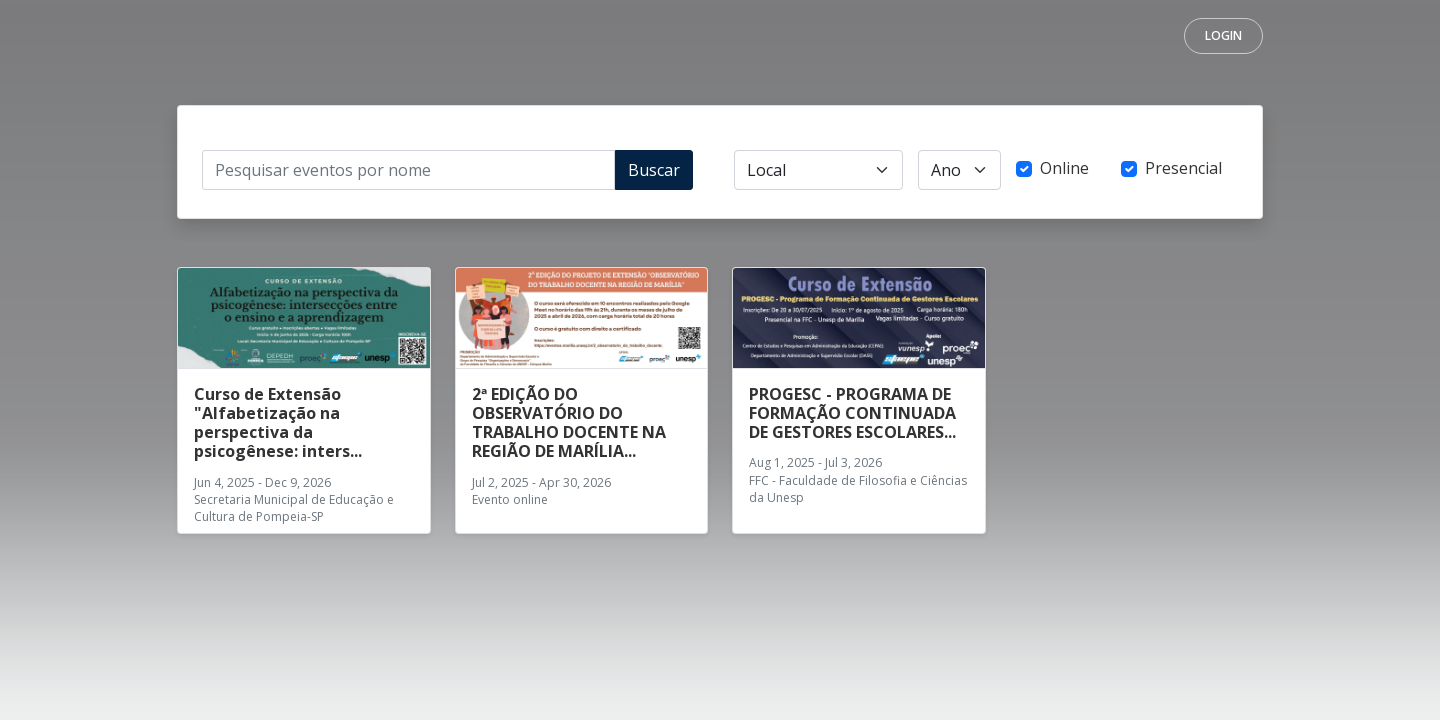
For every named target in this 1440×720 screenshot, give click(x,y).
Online (1064, 168)
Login (1223, 35)
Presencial (1183, 168)
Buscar (654, 170)
